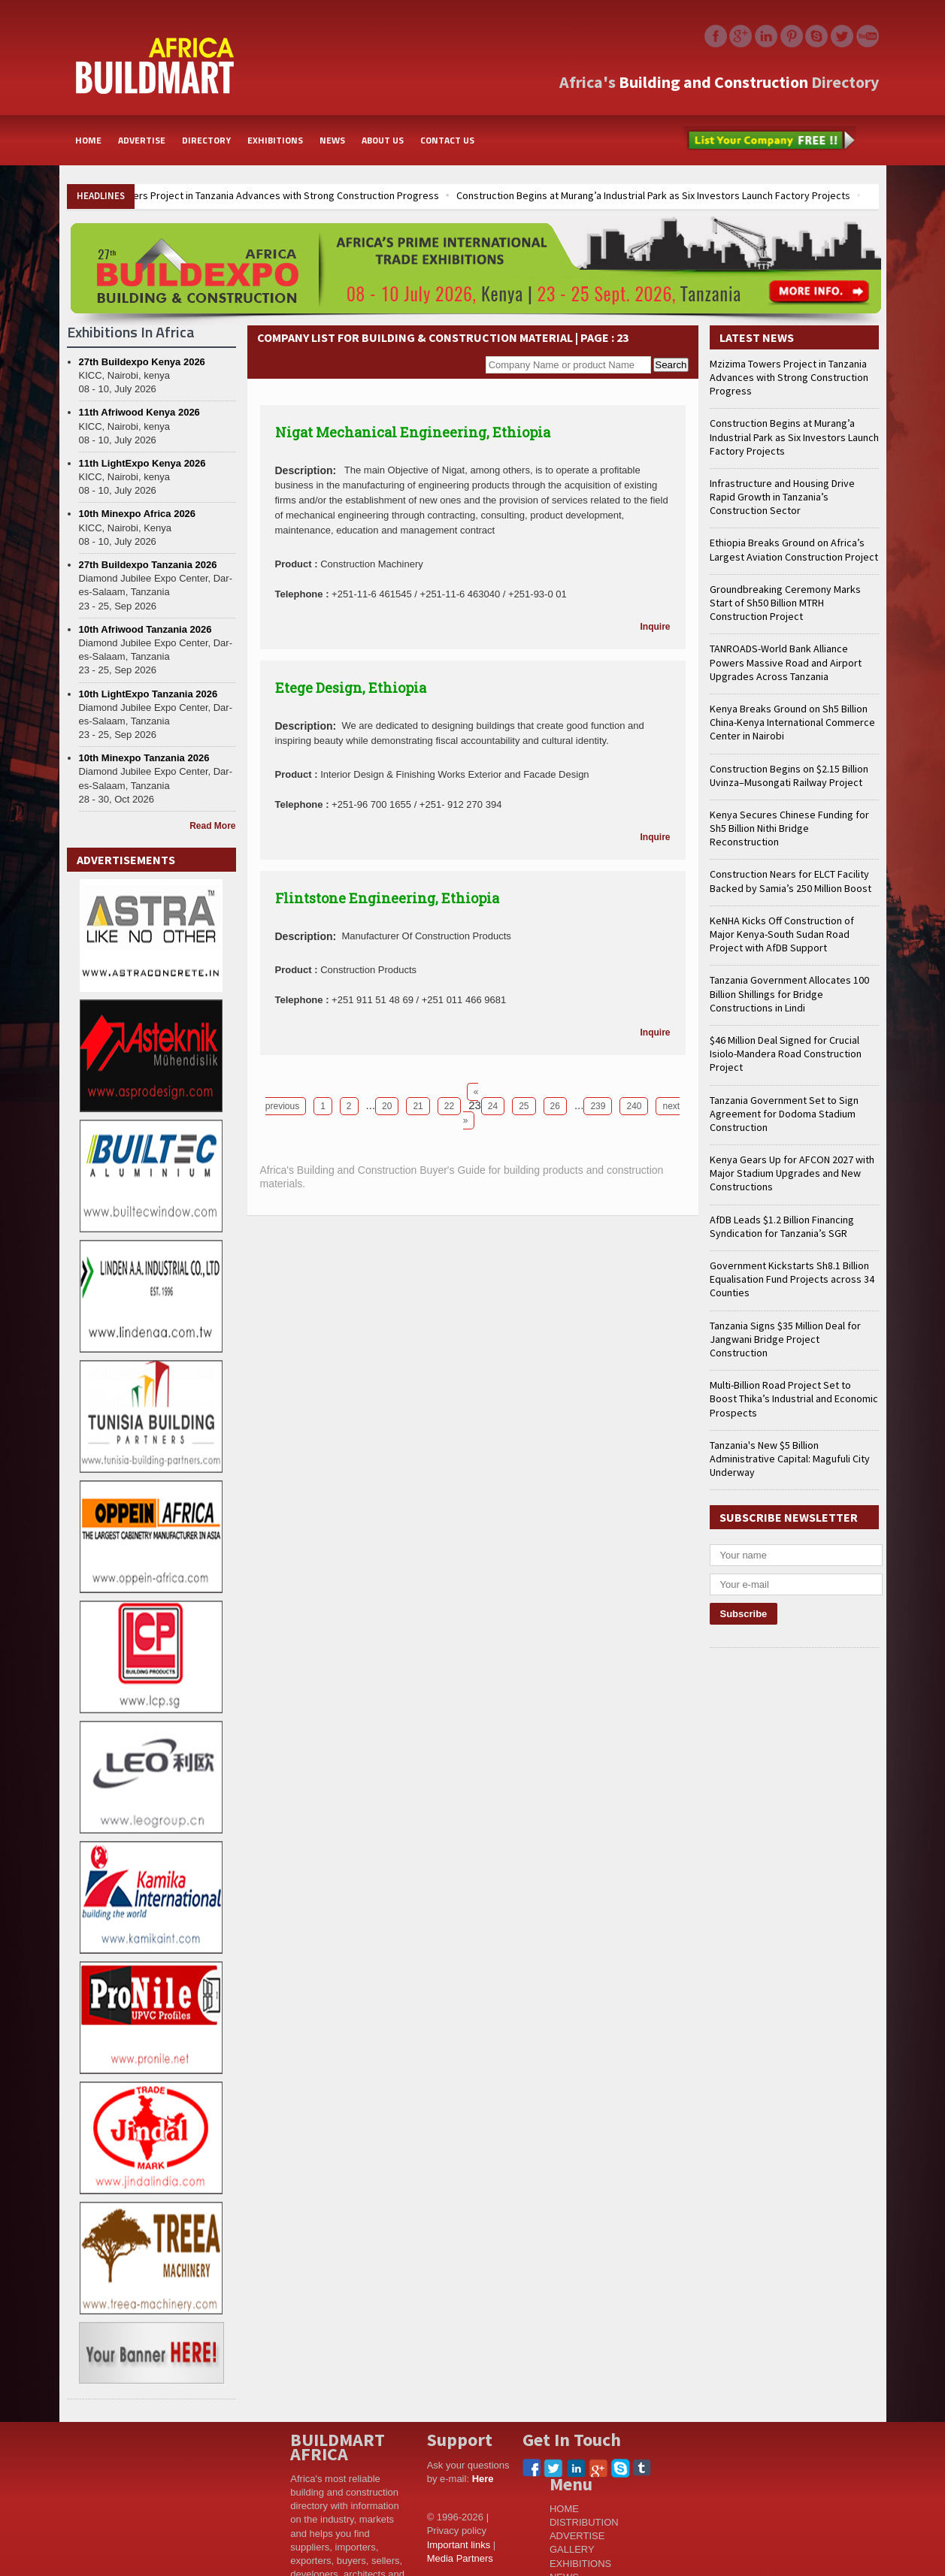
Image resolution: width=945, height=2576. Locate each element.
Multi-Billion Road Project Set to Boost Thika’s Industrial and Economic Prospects (794, 1398)
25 (524, 1106)
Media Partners (460, 2558)
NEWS (332, 140)
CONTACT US (447, 140)
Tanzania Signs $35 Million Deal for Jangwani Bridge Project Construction (785, 1339)
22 (449, 1106)
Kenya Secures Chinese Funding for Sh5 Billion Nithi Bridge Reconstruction (789, 828)
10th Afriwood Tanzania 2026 (145, 629)
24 (493, 1106)
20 (387, 1106)
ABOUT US (383, 140)
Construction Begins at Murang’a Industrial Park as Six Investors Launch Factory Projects (653, 195)
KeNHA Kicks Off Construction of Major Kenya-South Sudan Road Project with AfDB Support (782, 934)
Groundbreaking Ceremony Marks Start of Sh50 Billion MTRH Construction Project (785, 602)
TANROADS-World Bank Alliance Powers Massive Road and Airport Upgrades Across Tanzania (786, 662)
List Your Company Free (769, 140)
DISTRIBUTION (584, 2522)
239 (597, 1106)
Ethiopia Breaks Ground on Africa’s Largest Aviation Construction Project (794, 549)
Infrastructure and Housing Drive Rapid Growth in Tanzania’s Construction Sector (782, 496)
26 (555, 1106)
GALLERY (572, 2549)
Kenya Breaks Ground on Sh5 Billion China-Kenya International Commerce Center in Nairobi (792, 722)
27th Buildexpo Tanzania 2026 (148, 564)
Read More (212, 826)
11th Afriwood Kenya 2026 (139, 412)
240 (633, 1106)
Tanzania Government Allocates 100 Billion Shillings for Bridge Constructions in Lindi (789, 993)
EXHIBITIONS (275, 140)
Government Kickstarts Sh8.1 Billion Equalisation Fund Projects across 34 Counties (792, 1279)
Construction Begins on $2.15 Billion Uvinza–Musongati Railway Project (789, 775)
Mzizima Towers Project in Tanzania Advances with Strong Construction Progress (258, 195)
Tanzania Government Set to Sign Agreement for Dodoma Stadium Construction (784, 1113)
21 (418, 1106)
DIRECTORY (206, 140)
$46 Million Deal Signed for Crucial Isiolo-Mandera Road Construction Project (786, 1053)
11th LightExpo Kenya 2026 (142, 463)
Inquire (655, 626)
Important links (459, 2544)
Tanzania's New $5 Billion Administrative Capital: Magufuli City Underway (790, 1458)
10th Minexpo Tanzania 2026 (144, 757)
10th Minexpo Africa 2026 (137, 513)
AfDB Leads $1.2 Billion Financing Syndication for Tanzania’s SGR (782, 1226)
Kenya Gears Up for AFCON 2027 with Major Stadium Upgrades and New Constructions (792, 1173)
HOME (88, 140)
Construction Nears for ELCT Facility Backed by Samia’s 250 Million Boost (790, 880)
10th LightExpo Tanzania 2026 (148, 694)
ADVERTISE (141, 140)
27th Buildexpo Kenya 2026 (142, 361)
